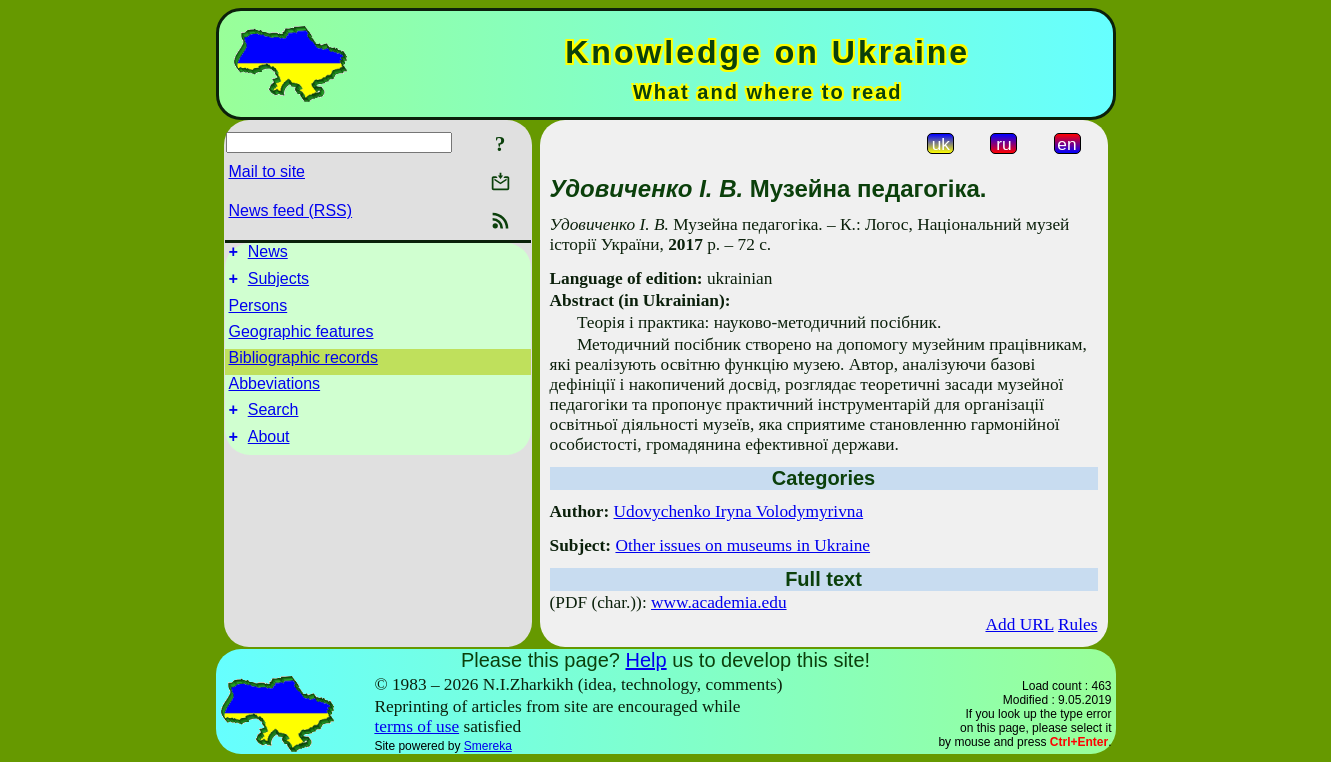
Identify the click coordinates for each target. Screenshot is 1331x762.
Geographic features (301, 337)
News (268, 254)
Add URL (1019, 624)
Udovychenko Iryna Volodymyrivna (739, 511)
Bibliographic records (303, 363)
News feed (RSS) (291, 210)
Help (645, 660)
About (269, 448)
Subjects (278, 284)
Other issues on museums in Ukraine (742, 545)
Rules (1077, 624)
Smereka (488, 746)
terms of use (416, 726)
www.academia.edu (719, 602)
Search (273, 418)
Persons (258, 311)
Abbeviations (275, 389)
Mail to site (267, 171)
